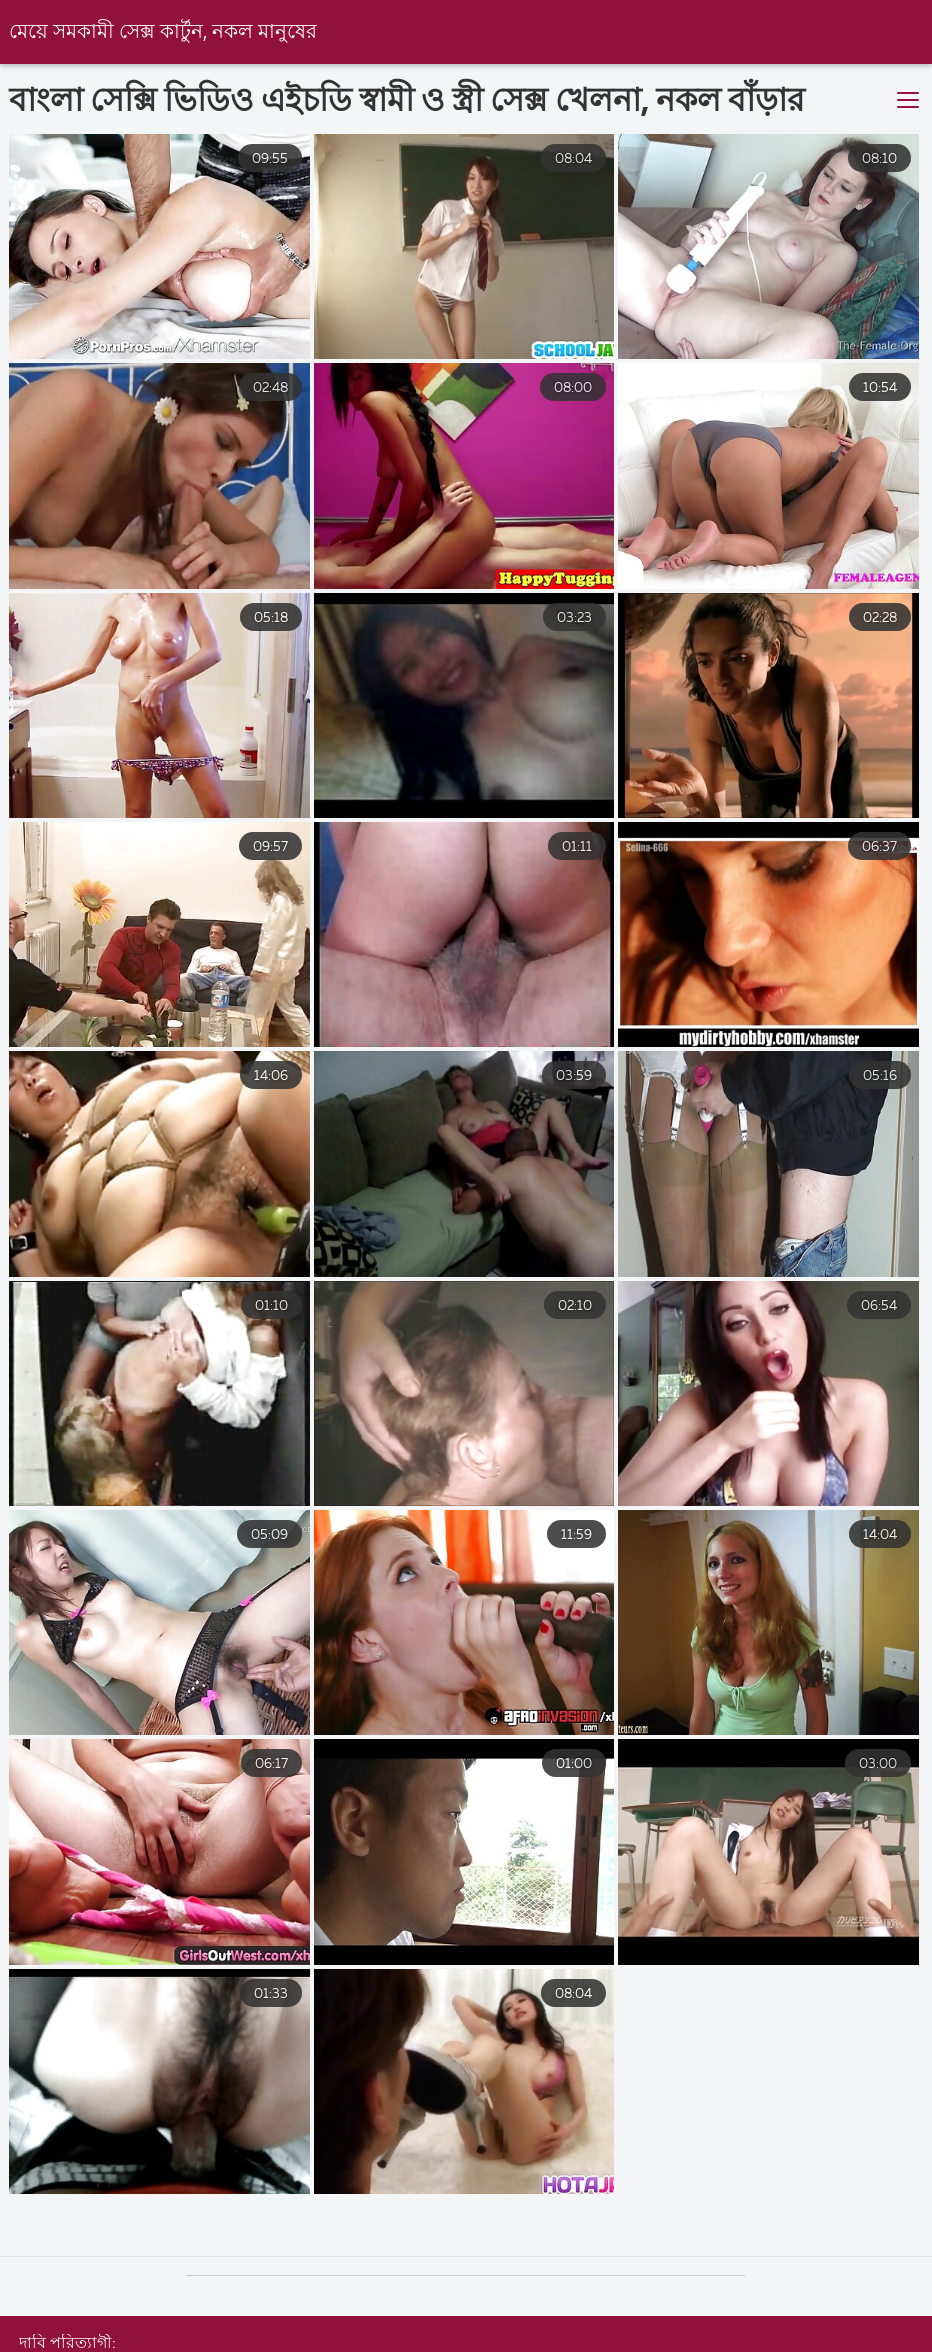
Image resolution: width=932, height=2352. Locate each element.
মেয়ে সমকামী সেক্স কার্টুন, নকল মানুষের (163, 32)
